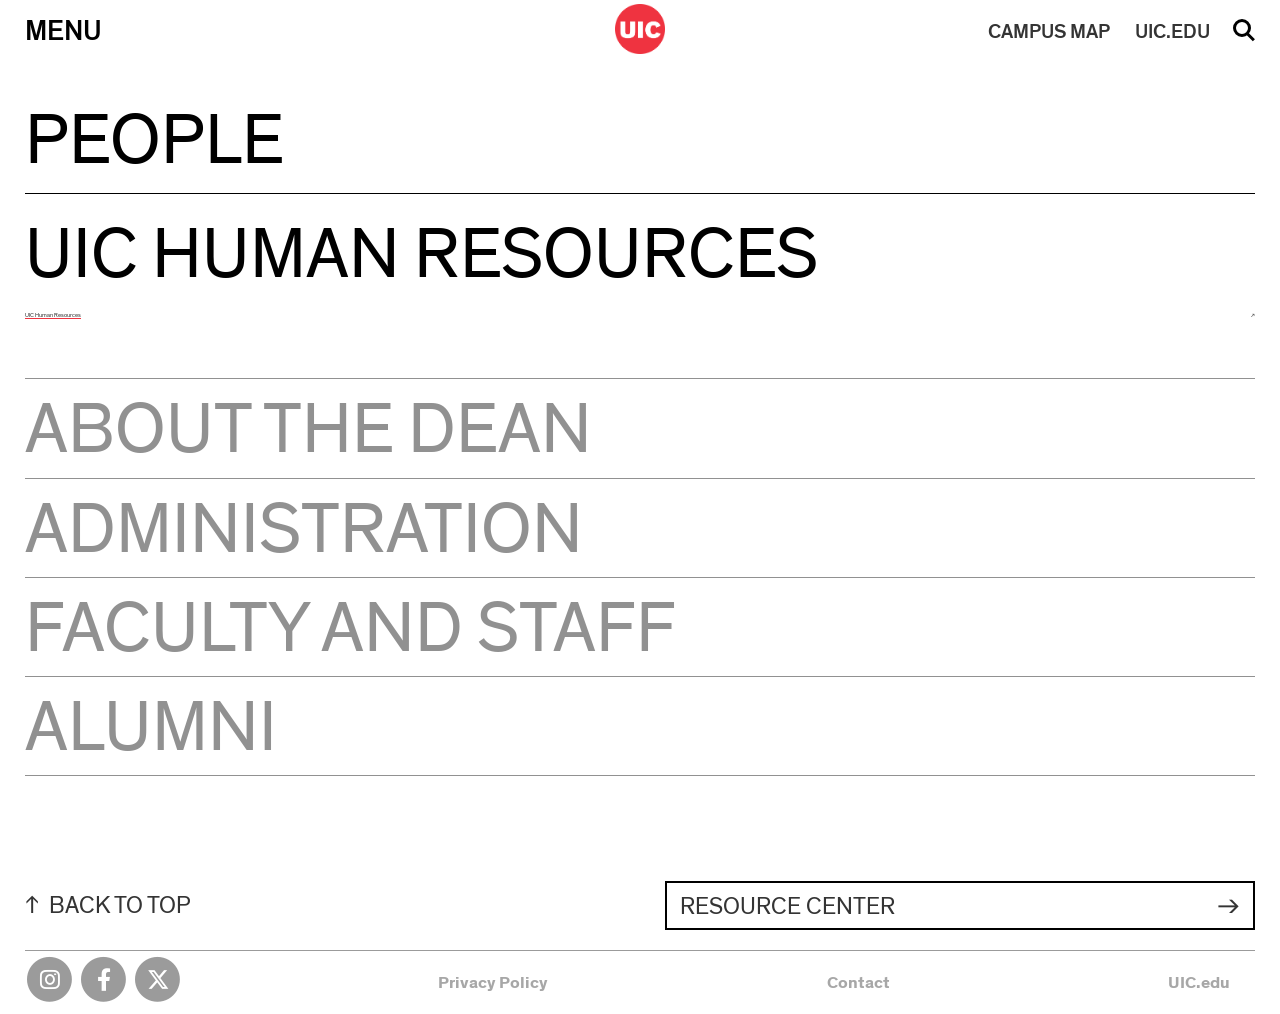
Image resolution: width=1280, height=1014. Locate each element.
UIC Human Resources (53, 315)
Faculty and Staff (350, 629)
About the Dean (308, 430)
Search (1244, 37)
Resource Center (787, 907)
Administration (304, 530)
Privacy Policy (493, 982)
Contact (858, 982)
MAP (1049, 32)
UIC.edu (1199, 982)
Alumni (151, 728)
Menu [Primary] (63, 31)
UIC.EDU (1172, 32)
